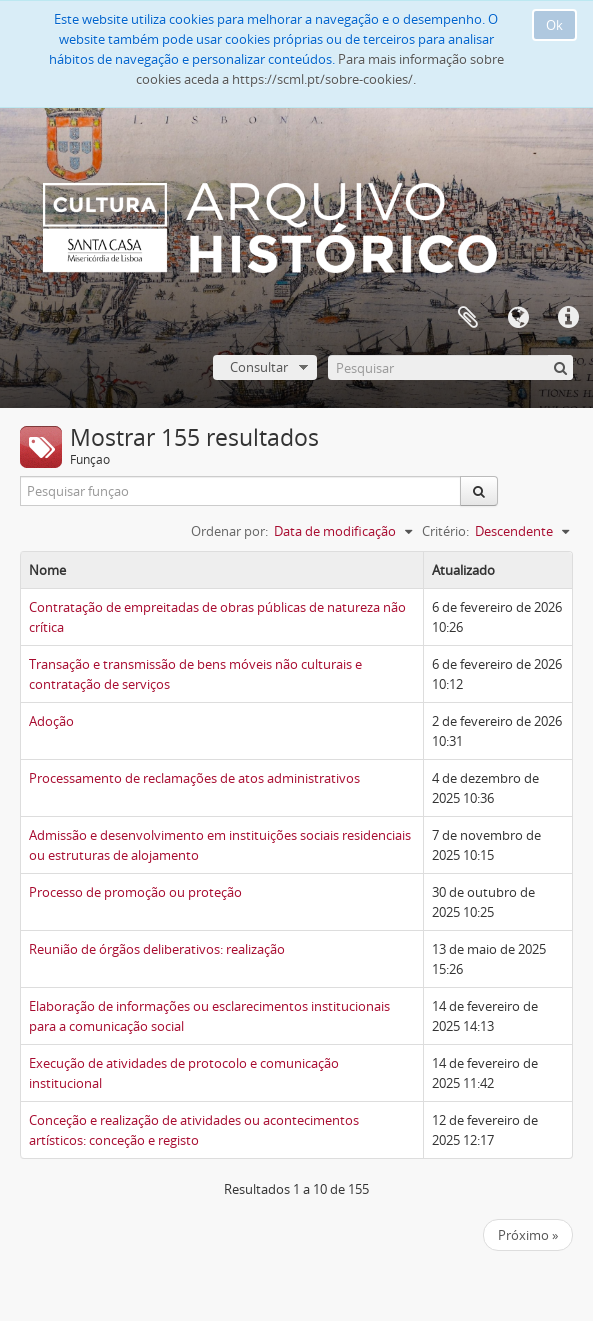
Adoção (51, 721)
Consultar (259, 367)
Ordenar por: (229, 531)
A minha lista (468, 318)
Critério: (445, 531)
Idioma (518, 318)
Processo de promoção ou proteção (135, 892)
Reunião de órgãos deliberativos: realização (157, 949)
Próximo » (528, 1235)
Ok (554, 25)
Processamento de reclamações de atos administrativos (194, 778)
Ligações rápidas (568, 318)
